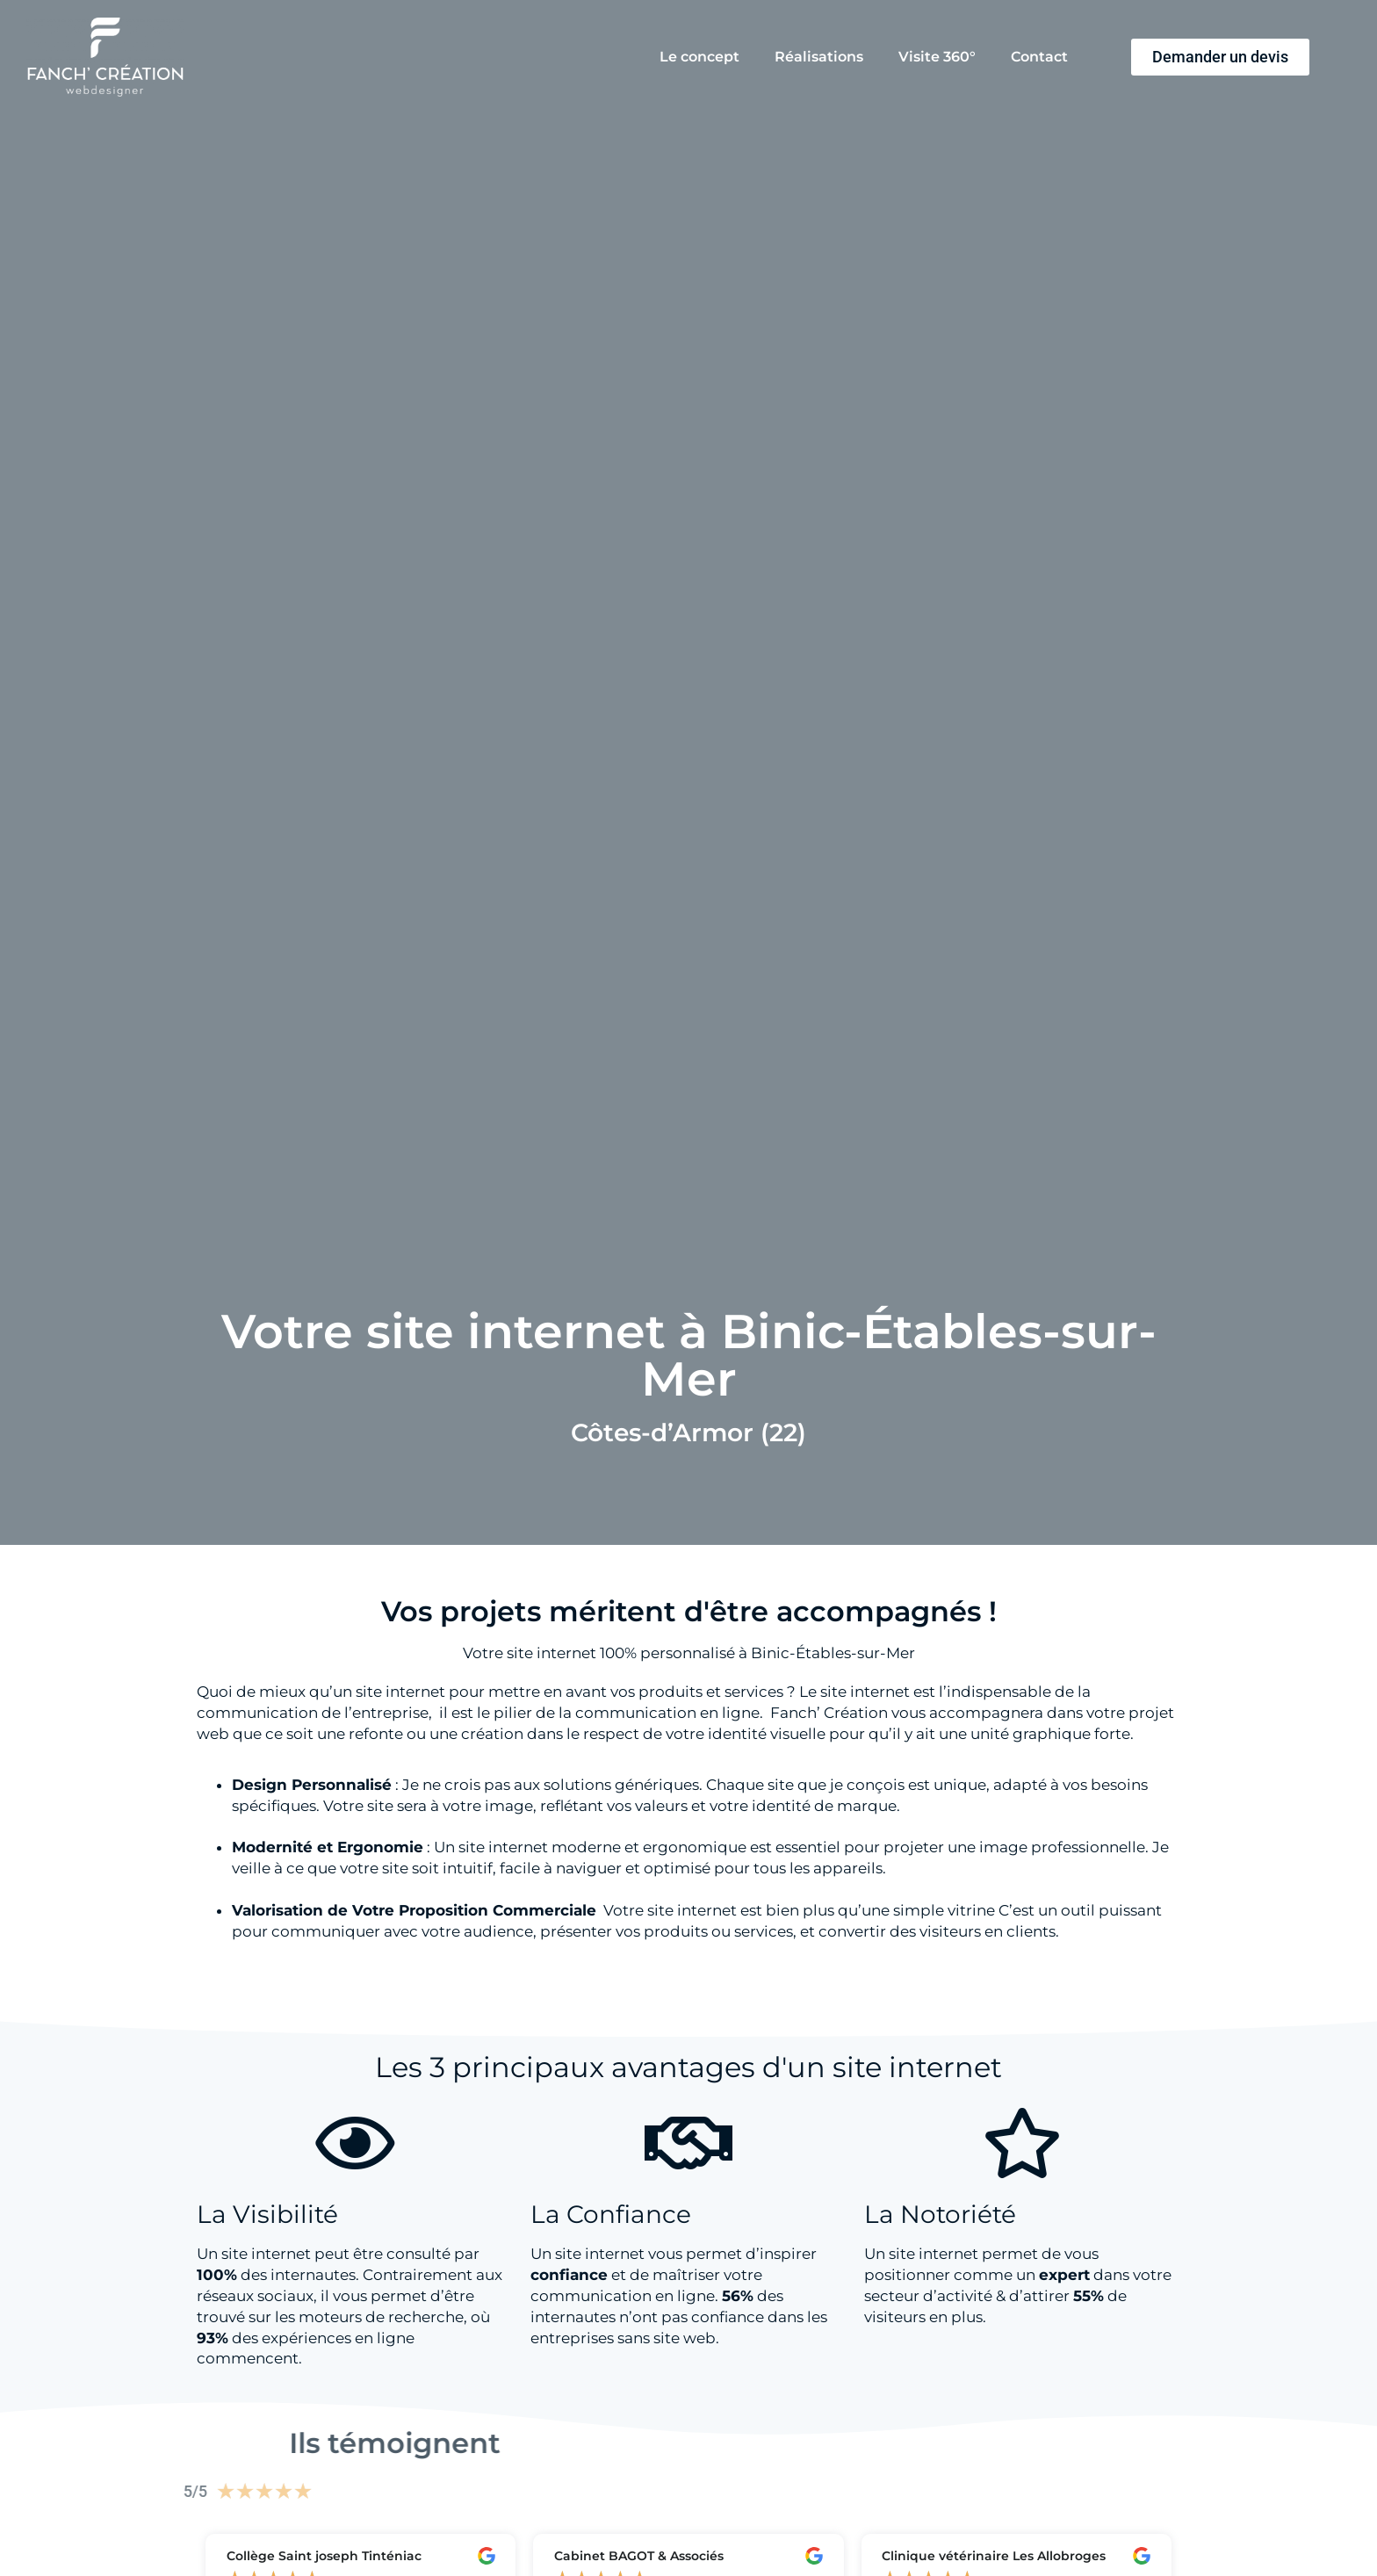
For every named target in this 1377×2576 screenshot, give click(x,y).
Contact (1039, 56)
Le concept (699, 56)
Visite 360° (937, 56)
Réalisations (819, 56)
